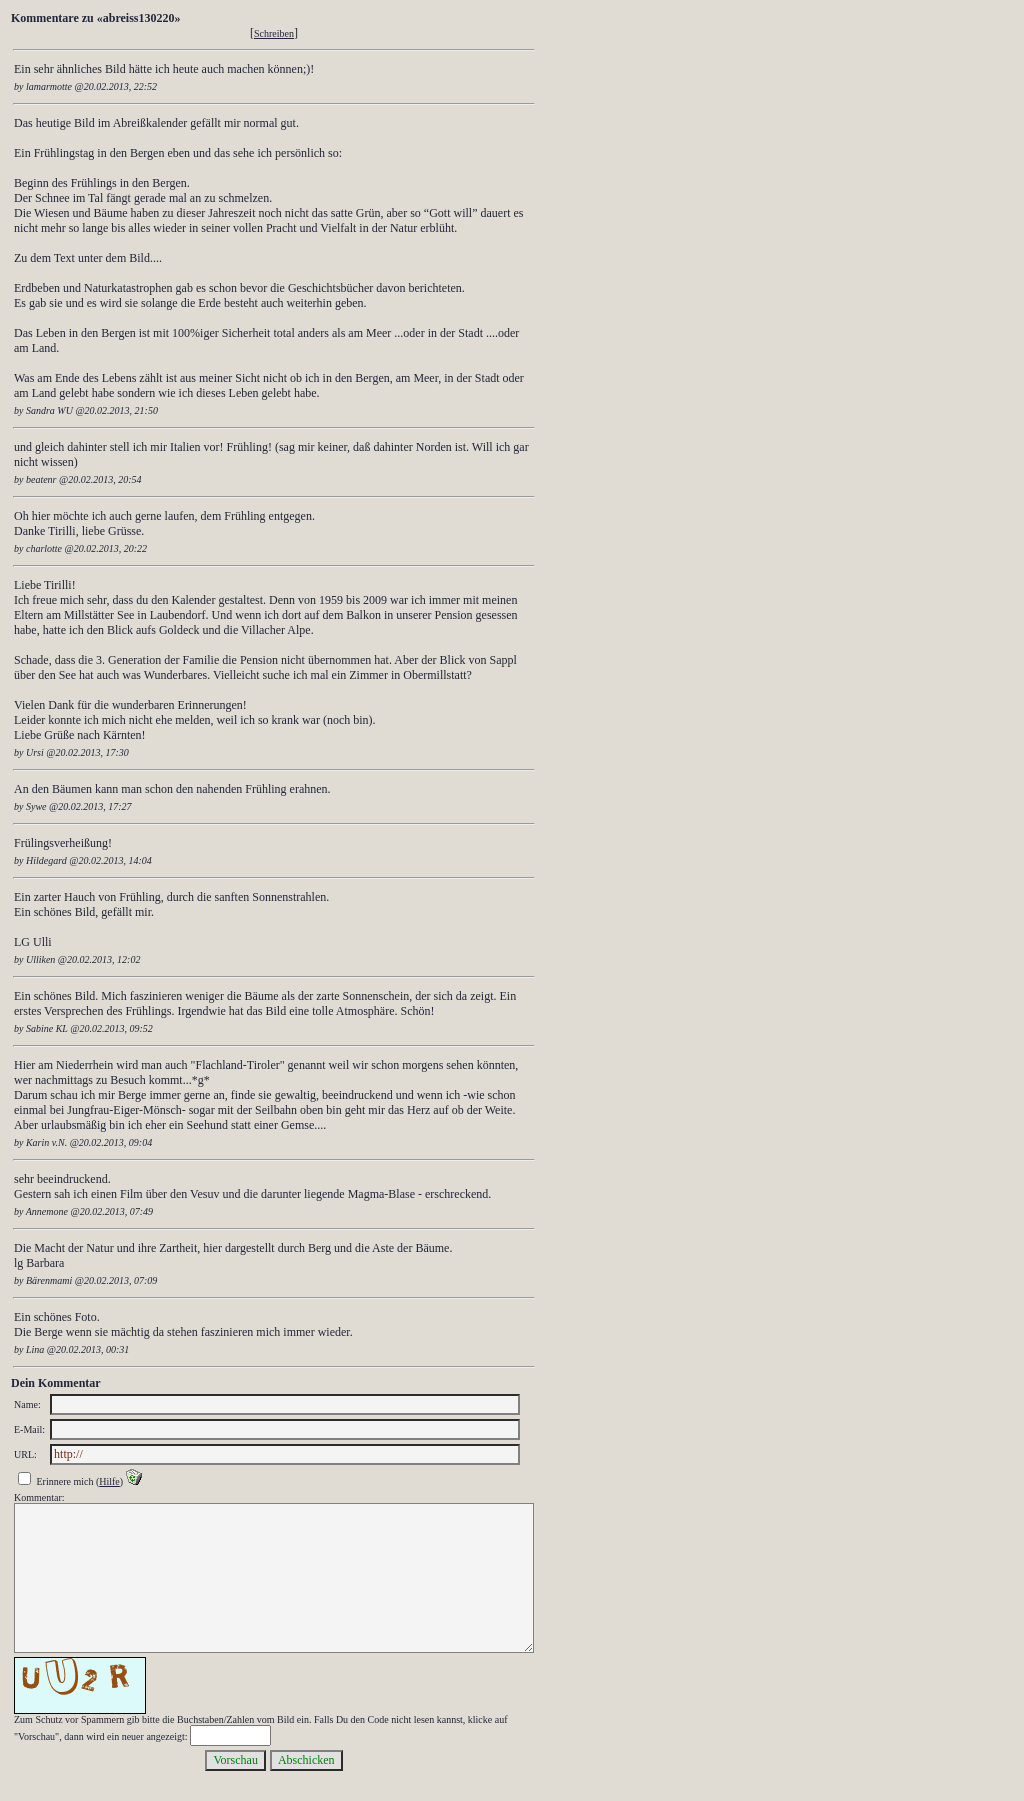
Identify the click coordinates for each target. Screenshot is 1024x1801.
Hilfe (109, 1481)
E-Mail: (29, 1429)
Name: (27, 1404)
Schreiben (274, 33)
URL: (25, 1454)
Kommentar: (39, 1497)
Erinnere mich (65, 1481)
